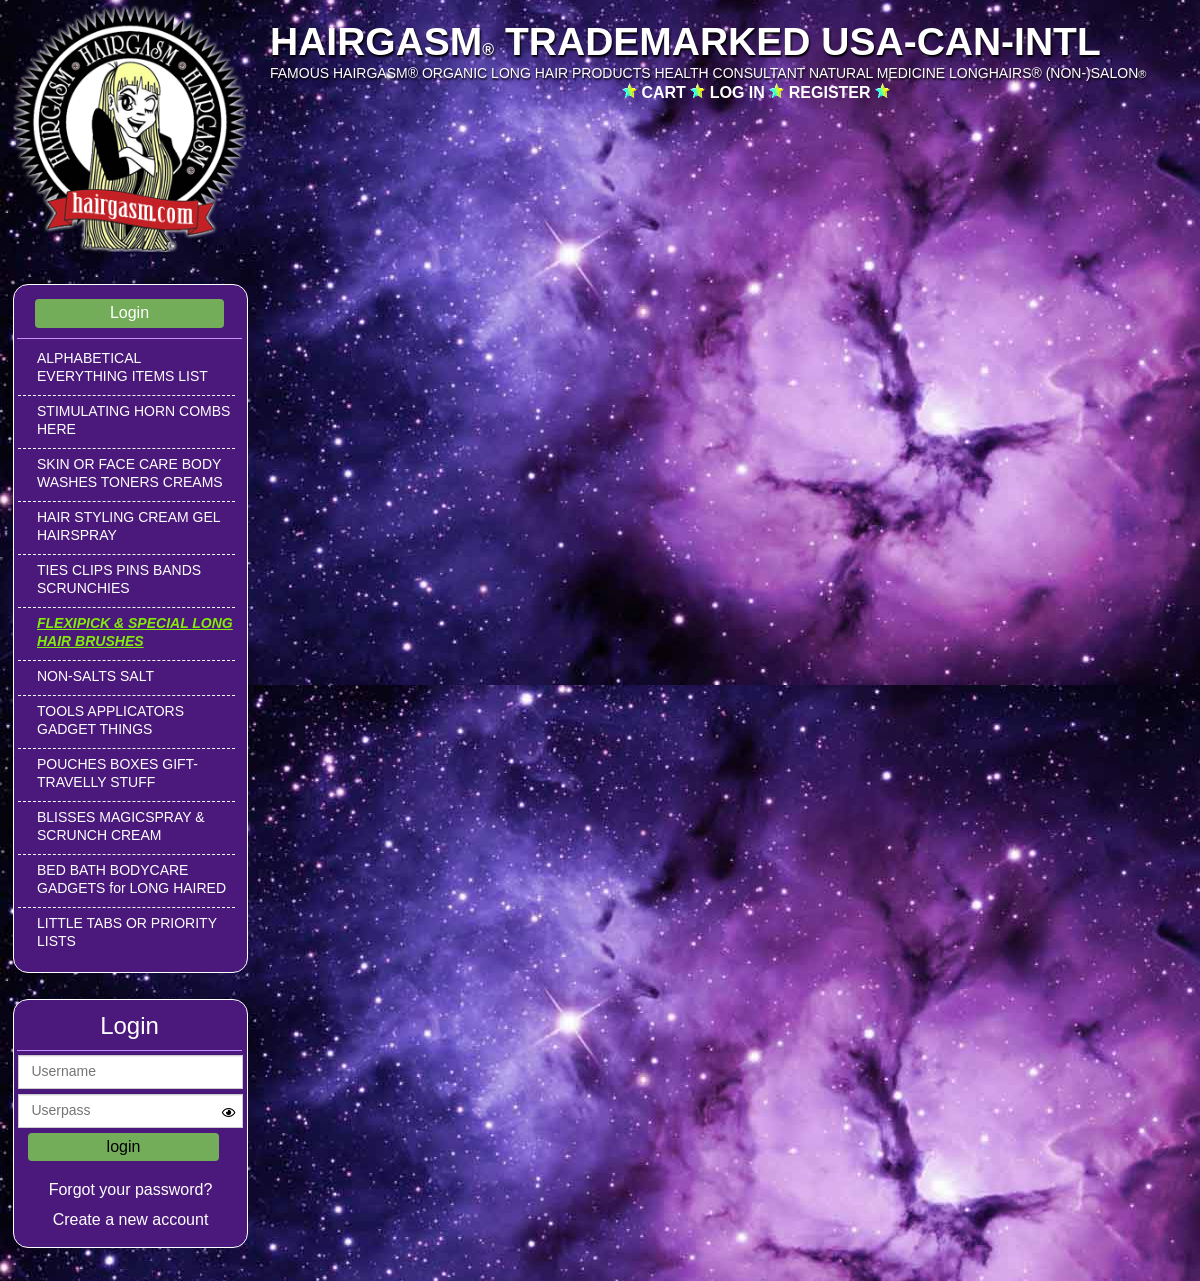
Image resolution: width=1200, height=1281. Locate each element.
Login (129, 312)
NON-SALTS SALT (95, 676)
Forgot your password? (131, 1189)
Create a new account (131, 1219)
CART (665, 92)
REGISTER (832, 92)
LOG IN (740, 92)
